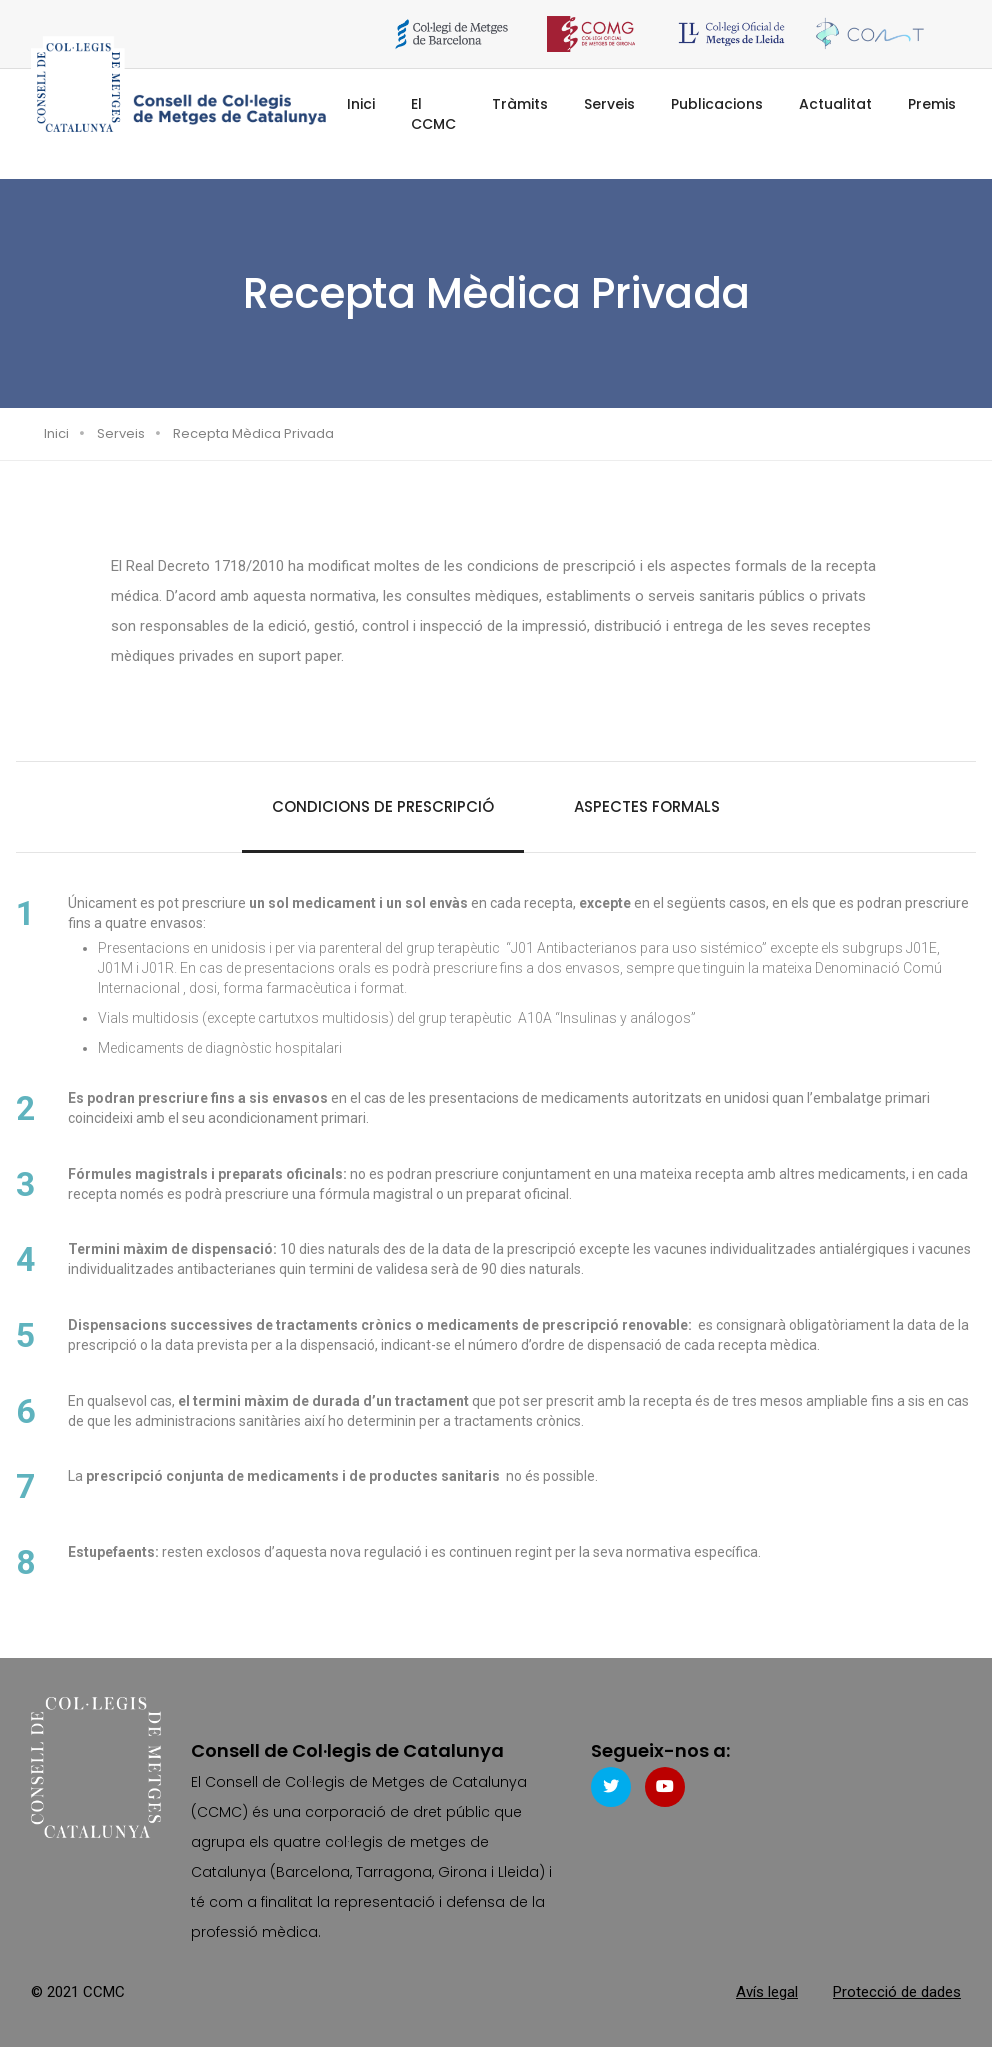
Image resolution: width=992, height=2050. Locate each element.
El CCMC (433, 114)
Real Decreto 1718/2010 (205, 566)
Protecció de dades (897, 1995)
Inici (361, 104)
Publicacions (717, 104)
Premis (932, 104)
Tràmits (520, 104)
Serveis (609, 104)
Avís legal (767, 1995)
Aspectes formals (647, 806)
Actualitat (835, 104)
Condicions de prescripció (383, 806)
